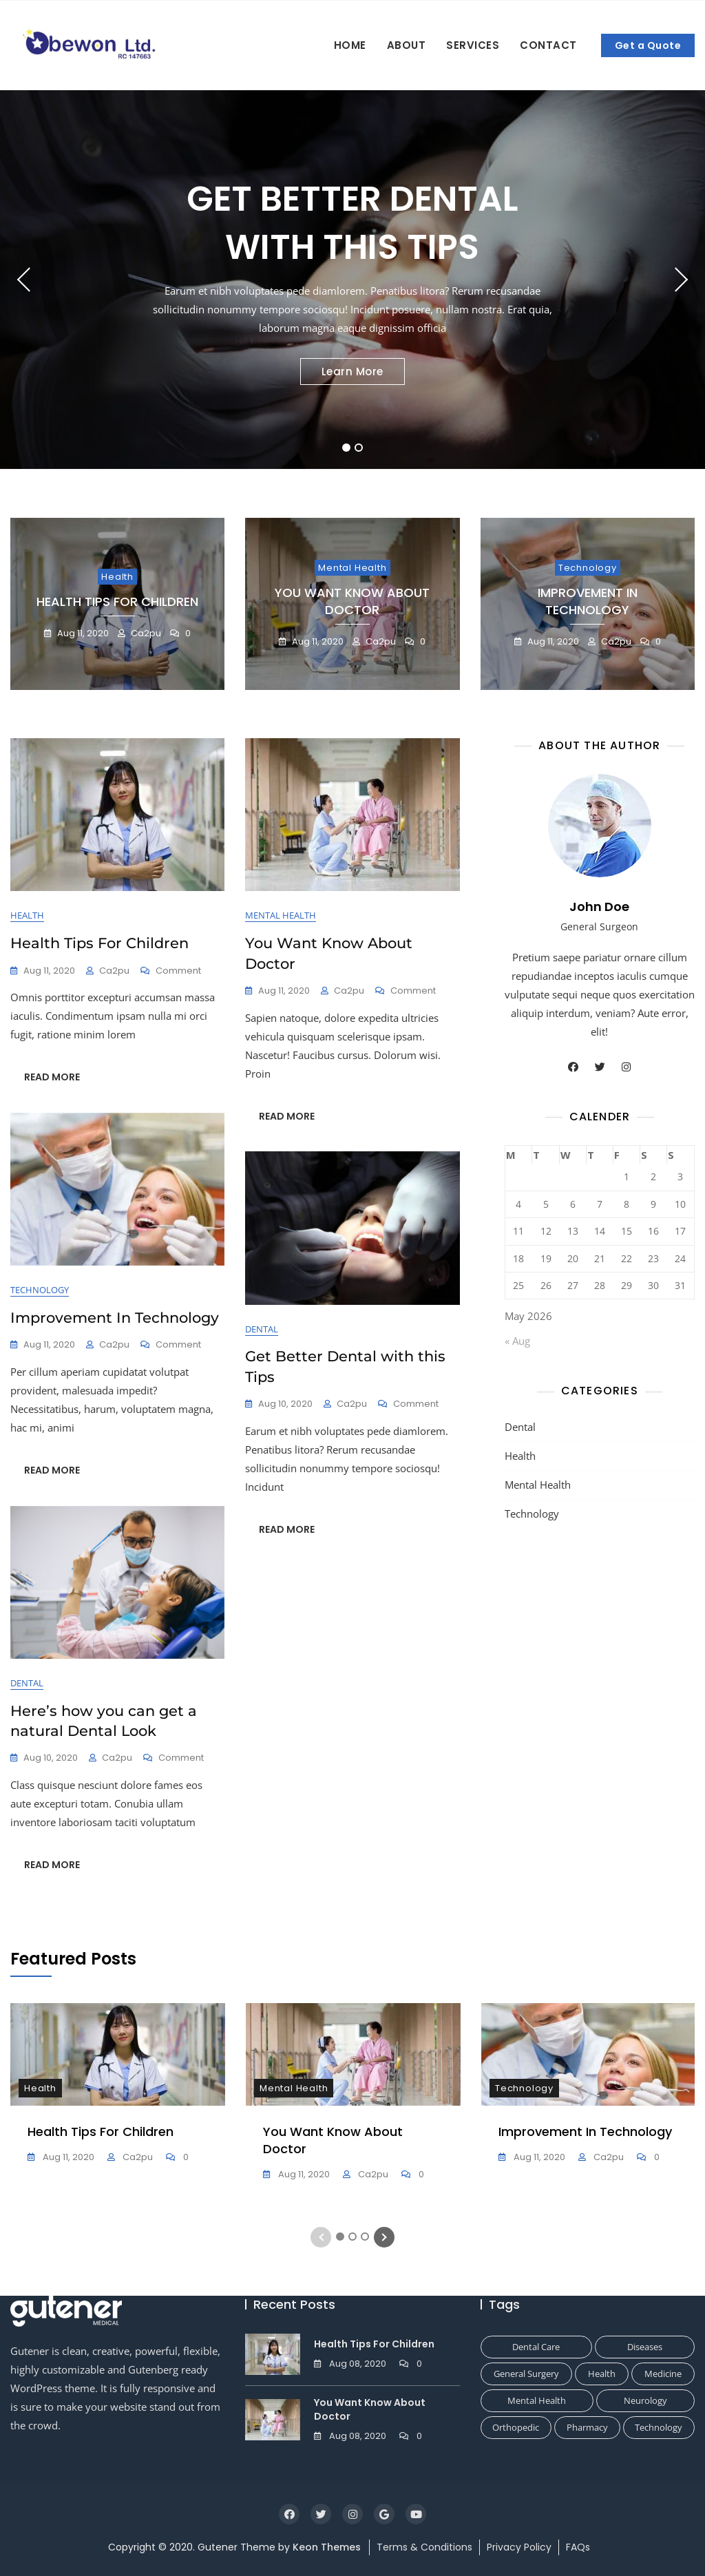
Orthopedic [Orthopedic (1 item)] (515, 2427)
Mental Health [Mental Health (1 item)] (536, 2400)
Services (472, 45)
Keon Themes (327, 2547)
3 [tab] (365, 2236)
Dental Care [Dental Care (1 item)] (536, 2347)
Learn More (352, 371)
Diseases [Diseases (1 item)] (644, 2347)
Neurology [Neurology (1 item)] (645, 2400)
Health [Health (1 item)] (601, 2373)
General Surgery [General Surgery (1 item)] (526, 2373)
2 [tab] (358, 447)
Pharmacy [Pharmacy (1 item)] (587, 2427)
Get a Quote (648, 45)
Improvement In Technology (588, 601)
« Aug (517, 1341)
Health (117, 576)
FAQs (578, 2547)
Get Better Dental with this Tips (352, 223)
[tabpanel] (352, 279)
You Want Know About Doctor (352, 601)
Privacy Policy (519, 2547)
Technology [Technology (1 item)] (658, 2427)
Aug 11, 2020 (82, 633)
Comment (178, 971)
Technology (587, 567)
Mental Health (352, 567)
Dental (261, 1329)
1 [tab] (346, 447)
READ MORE (52, 1077)
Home (350, 45)
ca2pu (145, 633)
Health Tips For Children (117, 601)
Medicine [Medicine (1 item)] (663, 2373)
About (406, 45)
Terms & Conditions (424, 2547)
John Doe (599, 906)
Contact (548, 45)
